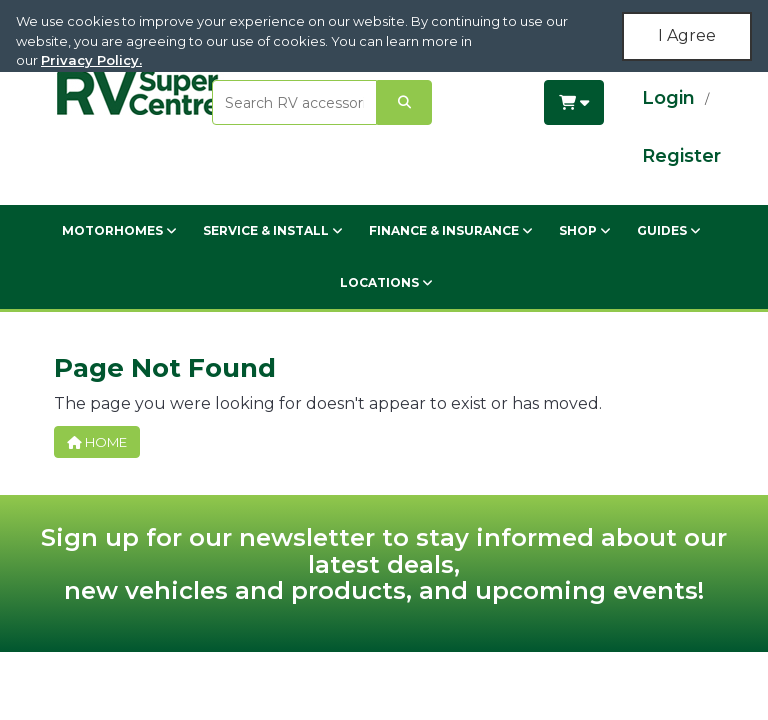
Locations (386, 282)
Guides (669, 230)
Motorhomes (119, 230)
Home (97, 442)
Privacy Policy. (91, 60)
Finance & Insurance (451, 230)
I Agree (687, 35)
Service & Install (273, 230)
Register (681, 156)
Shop (585, 230)
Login (668, 98)
